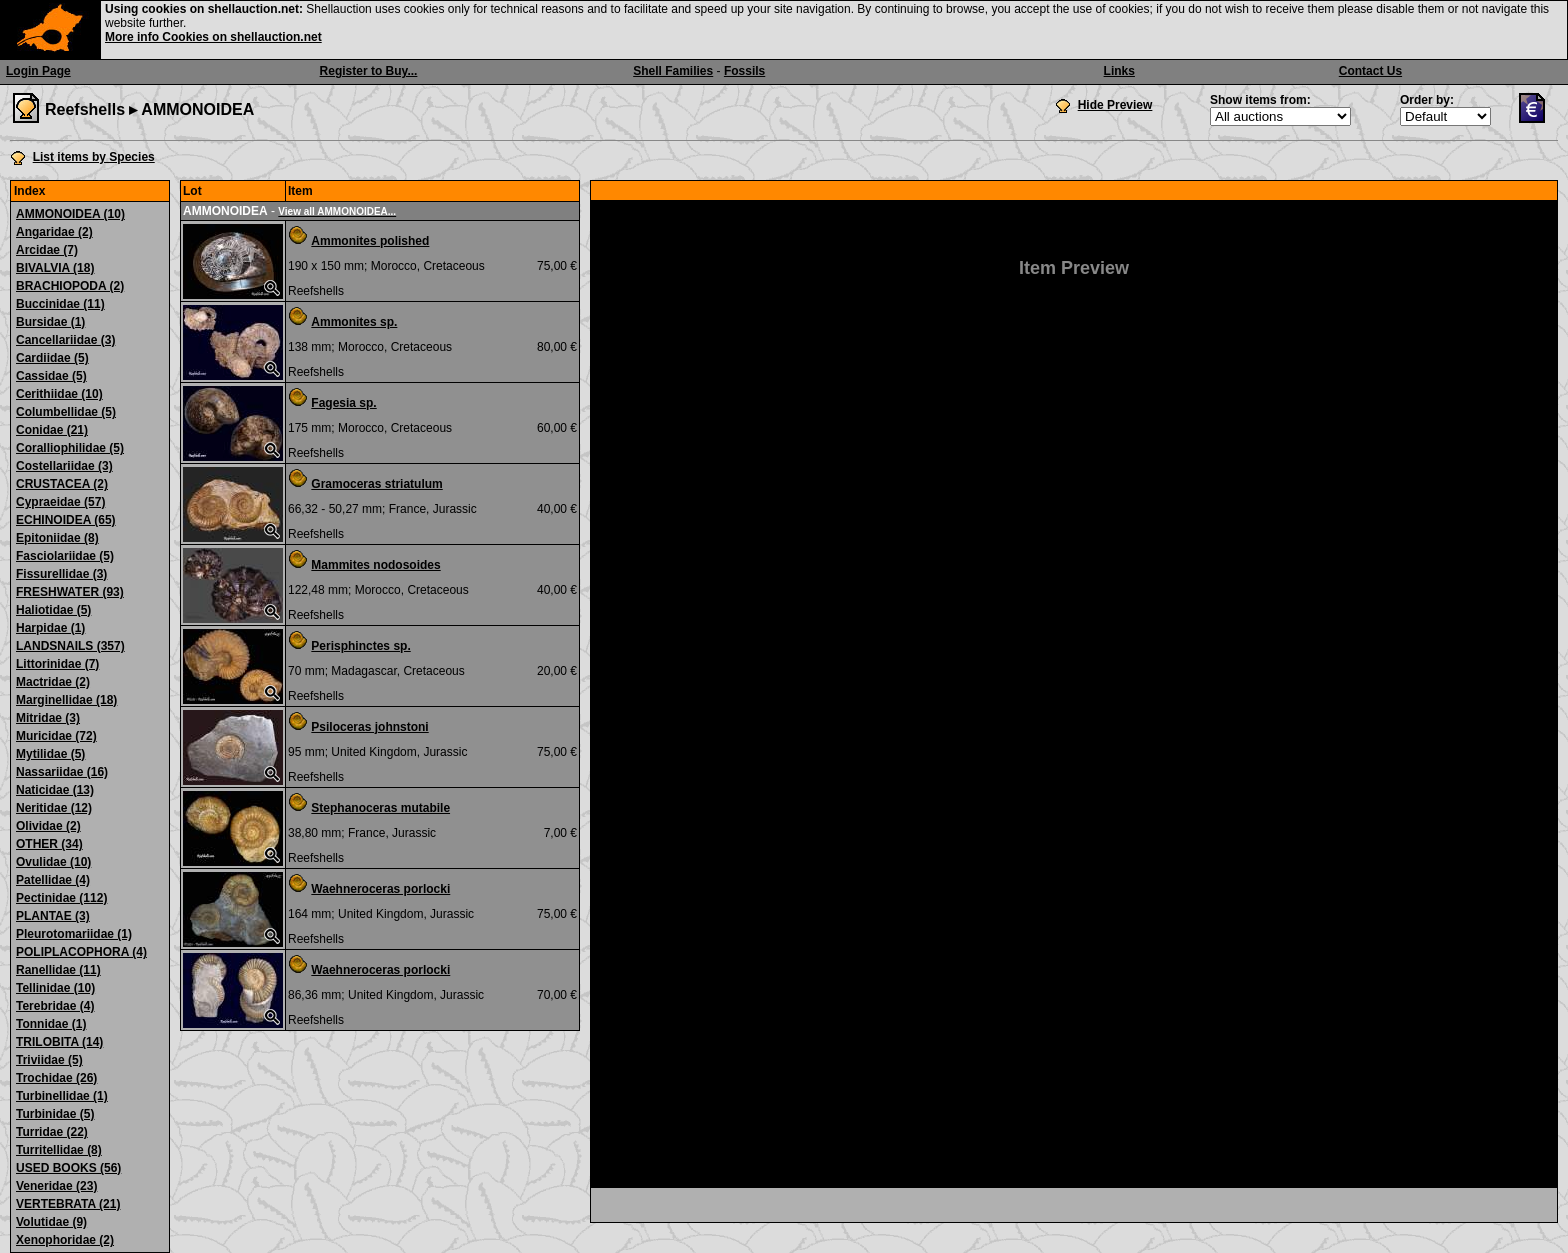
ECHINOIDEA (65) (66, 520)
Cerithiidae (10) (59, 394)
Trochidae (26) (56, 1078)
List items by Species (94, 157)
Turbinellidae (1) (62, 1096)
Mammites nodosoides (375, 565)
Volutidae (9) (51, 1222)
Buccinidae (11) (60, 304)
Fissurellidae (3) (61, 574)
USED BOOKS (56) (68, 1168)
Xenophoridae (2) (65, 1240)
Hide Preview (1115, 105)
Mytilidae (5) (50, 754)
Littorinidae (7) (57, 664)
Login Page (38, 71)
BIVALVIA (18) (55, 268)
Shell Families (673, 71)
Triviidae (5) (49, 1060)
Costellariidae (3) (64, 466)
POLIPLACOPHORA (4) (81, 952)
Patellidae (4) (53, 880)
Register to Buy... (369, 71)
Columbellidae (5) (66, 412)
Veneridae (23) (56, 1186)
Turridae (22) (52, 1132)
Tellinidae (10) (55, 988)
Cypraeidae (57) (60, 502)
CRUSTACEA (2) (62, 484)
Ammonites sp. (354, 322)
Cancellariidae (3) (65, 340)
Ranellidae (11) (58, 970)
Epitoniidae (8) (57, 538)
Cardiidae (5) (52, 358)
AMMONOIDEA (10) (70, 214)
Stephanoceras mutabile (380, 808)
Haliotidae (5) (53, 610)
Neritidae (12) (54, 808)
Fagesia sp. (343, 403)
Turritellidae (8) (59, 1150)
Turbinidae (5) (55, 1114)
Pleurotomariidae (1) (74, 934)
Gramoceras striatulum (376, 484)
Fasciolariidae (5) (65, 556)
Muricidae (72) (56, 736)
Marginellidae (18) (66, 700)
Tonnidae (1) (51, 1024)
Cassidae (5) (51, 376)
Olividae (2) (48, 826)
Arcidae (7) (47, 250)
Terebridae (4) (55, 1006)
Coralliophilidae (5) (70, 448)
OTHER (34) (49, 844)
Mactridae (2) (53, 682)
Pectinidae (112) (61, 898)
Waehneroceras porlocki (380, 889)
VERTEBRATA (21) (68, 1204)
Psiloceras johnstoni (369, 727)
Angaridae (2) (54, 232)
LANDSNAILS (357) (70, 646)
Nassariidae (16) (62, 772)
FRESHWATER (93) (70, 592)
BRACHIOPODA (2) (70, 286)
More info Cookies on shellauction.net (213, 37)
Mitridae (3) (48, 718)
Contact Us (1370, 71)
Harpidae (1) (50, 628)
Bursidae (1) (50, 322)
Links (1119, 71)
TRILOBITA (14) (59, 1042)
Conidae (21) (52, 430)
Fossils (744, 71)
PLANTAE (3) (53, 916)
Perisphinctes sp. (360, 646)
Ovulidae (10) (53, 862)
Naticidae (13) (55, 790)
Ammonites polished (370, 241)
